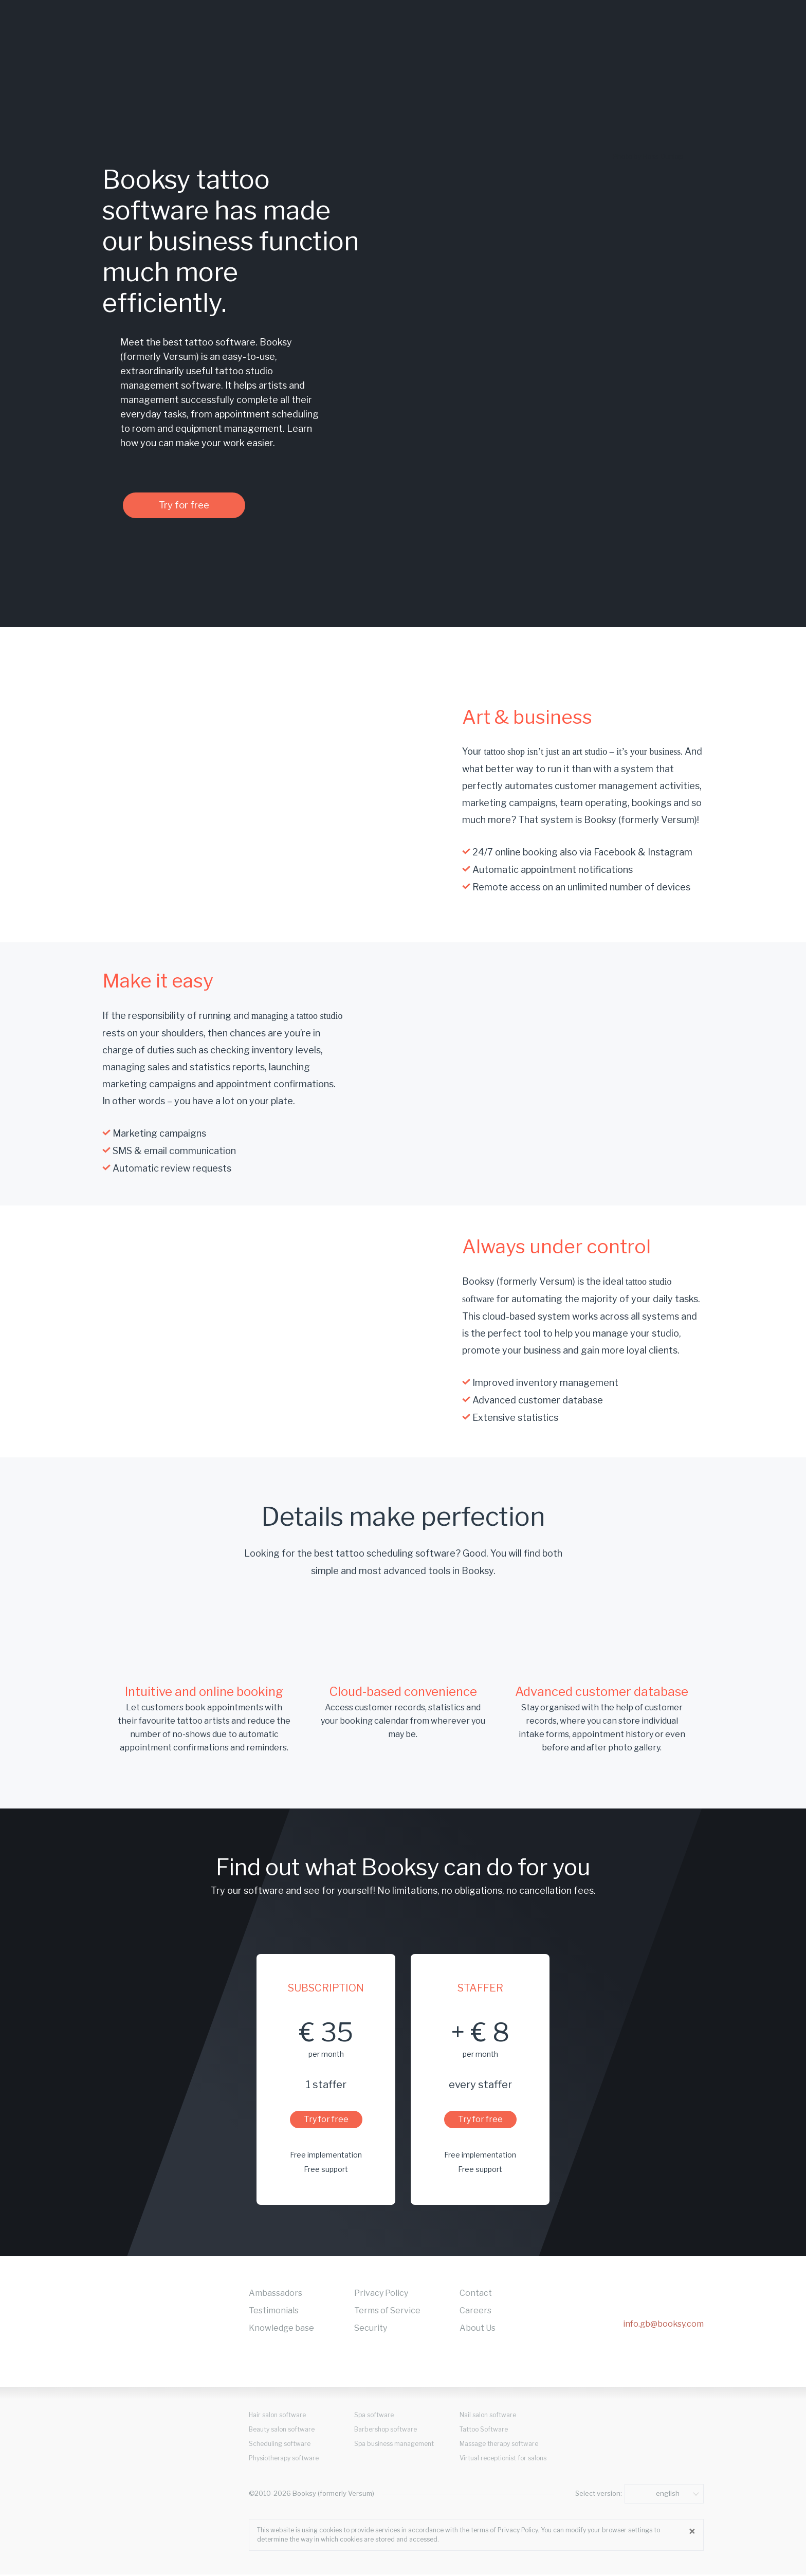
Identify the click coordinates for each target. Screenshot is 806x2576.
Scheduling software (279, 2446)
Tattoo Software (484, 2431)
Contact (476, 2295)
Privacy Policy (381, 2295)
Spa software (374, 2417)
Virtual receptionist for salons (503, 2460)
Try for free (195, 506)
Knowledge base (281, 2330)
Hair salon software (277, 2417)
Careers (475, 2312)
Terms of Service (387, 2312)
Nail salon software (488, 2417)
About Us (478, 2330)
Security (370, 2330)
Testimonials (274, 2312)
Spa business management (394, 2446)
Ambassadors (275, 2295)
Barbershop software (385, 2431)
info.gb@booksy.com (663, 2326)
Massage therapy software (499, 2446)
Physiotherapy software (284, 2460)
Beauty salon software (282, 2431)
